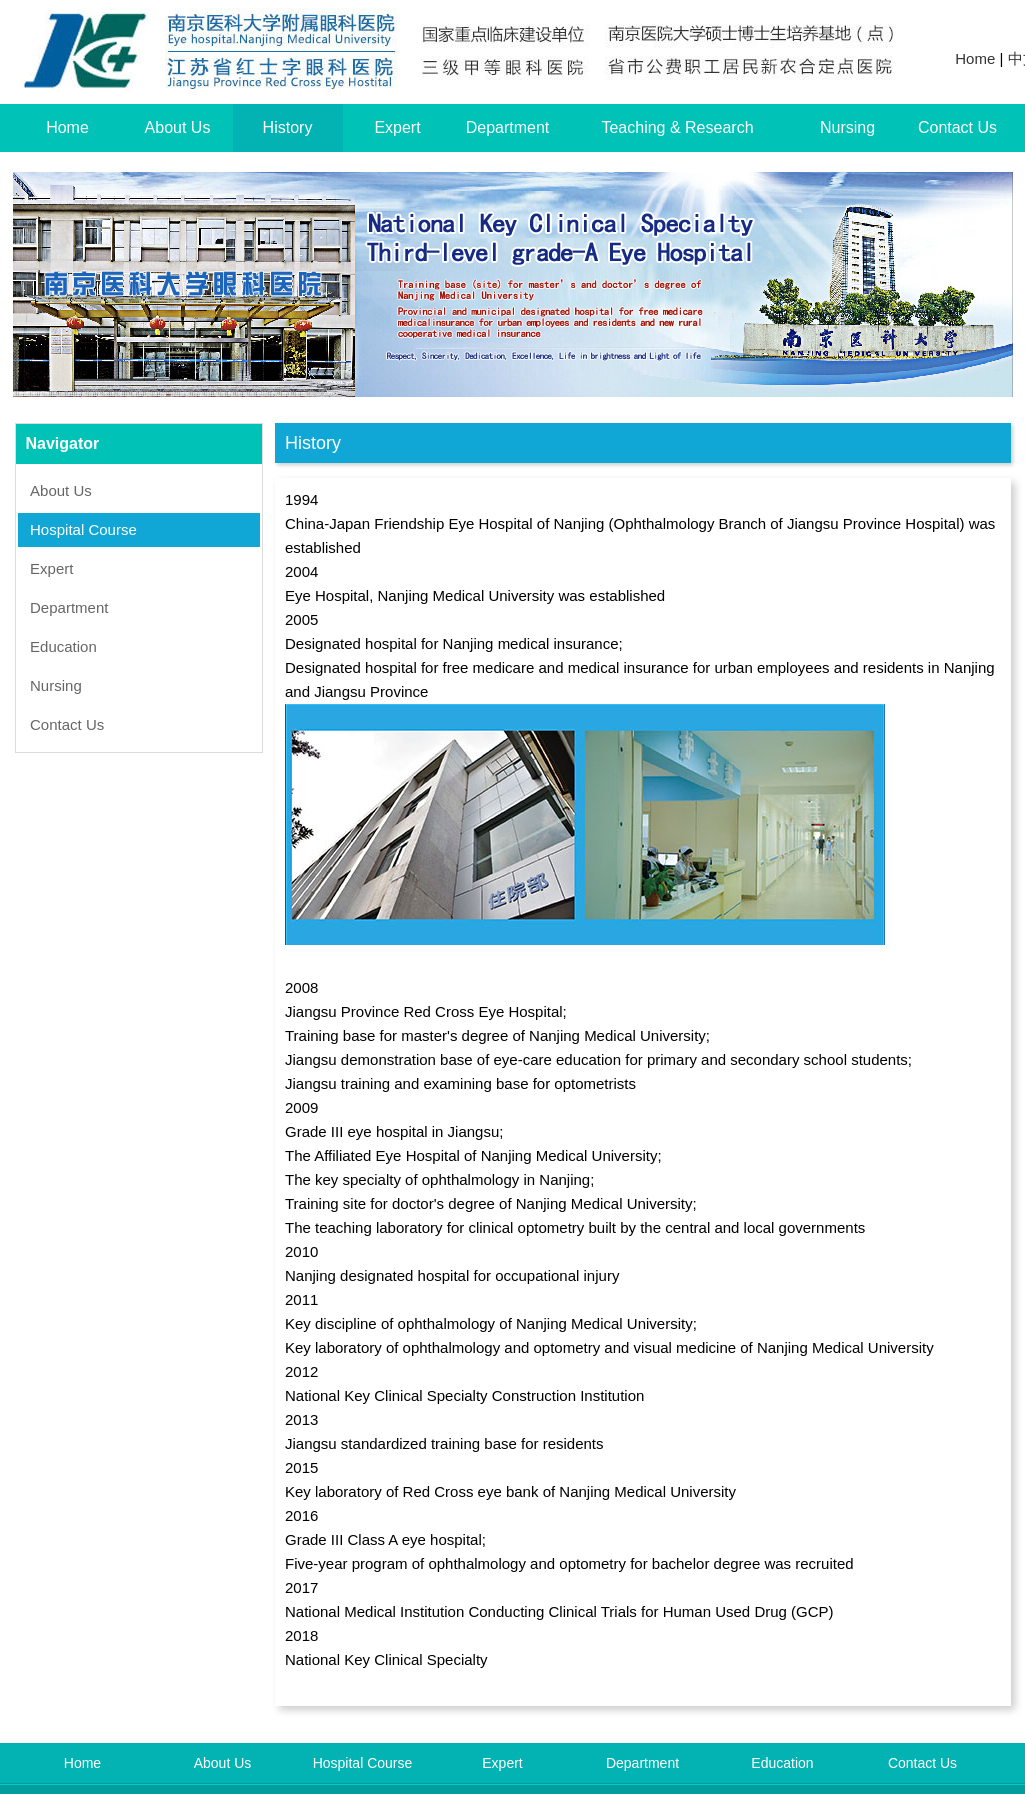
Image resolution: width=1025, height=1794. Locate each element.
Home (975, 58)
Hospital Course (83, 529)
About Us (178, 127)
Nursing (847, 127)
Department (508, 127)
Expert (397, 127)
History (288, 127)
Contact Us (957, 127)
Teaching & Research (677, 127)
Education (63, 646)
